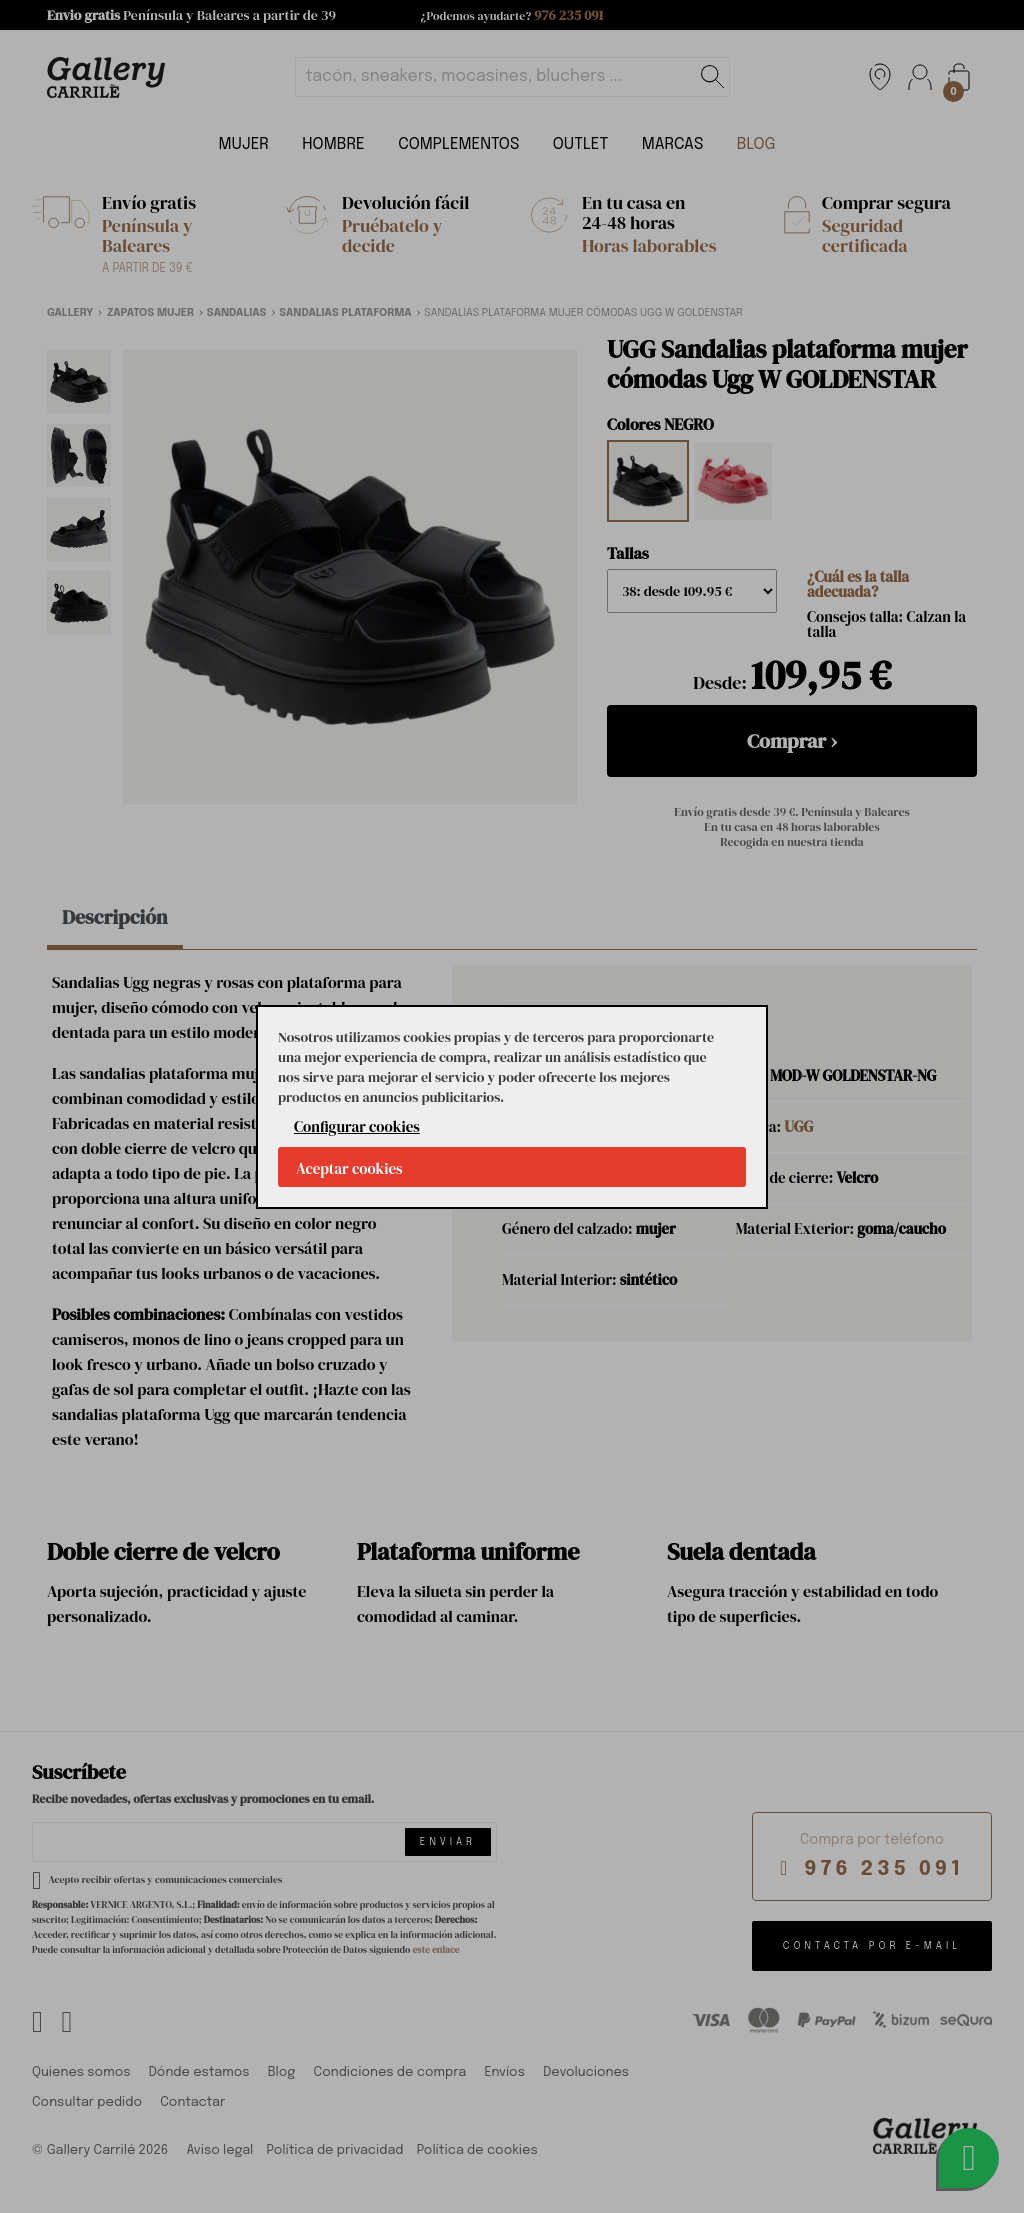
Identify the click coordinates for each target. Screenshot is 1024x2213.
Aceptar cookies (349, 1168)
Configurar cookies (357, 1126)
